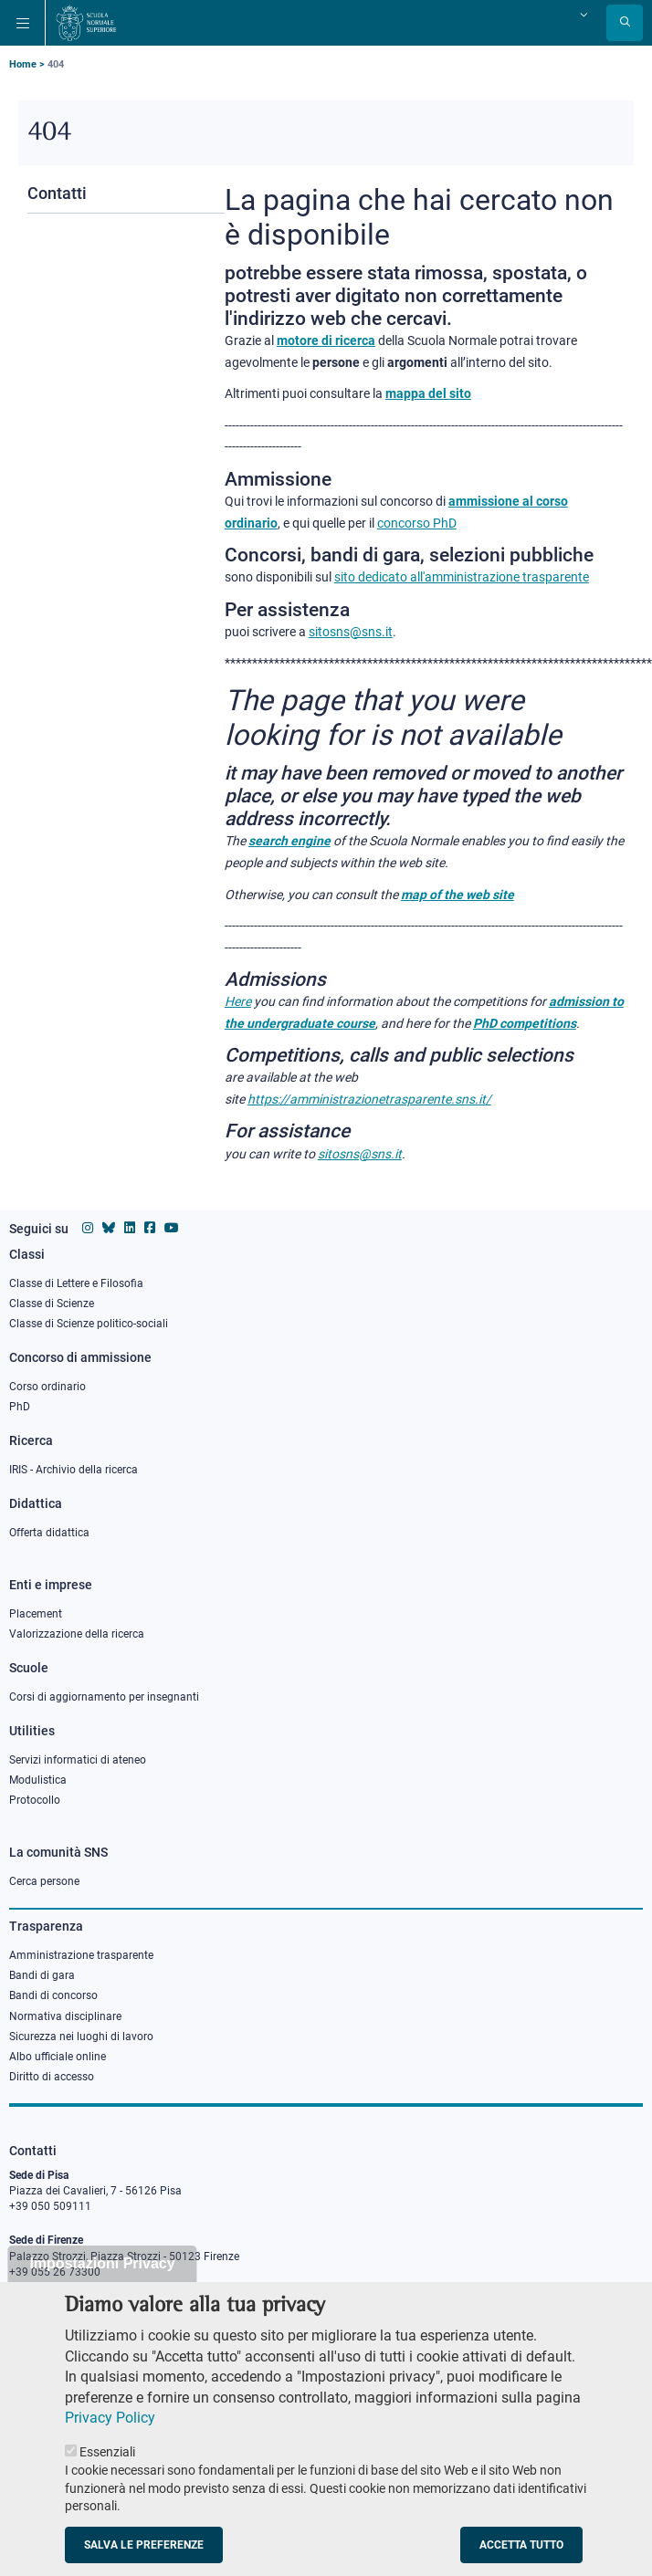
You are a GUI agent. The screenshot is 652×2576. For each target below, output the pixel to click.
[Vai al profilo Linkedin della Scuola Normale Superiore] (129, 1227)
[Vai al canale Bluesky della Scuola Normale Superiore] (108, 1227)
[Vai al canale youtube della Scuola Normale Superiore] (171, 1227)
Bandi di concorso (53, 1995)
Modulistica (38, 1780)
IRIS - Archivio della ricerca (73, 1469)
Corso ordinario (47, 1386)
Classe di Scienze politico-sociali (88, 1323)
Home (23, 64)
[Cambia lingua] (581, 14)
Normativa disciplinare (65, 2016)
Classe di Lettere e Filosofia (76, 1283)
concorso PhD (417, 523)
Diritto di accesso (51, 2076)
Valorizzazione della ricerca (76, 1634)
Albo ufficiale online (57, 2056)
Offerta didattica (49, 1532)
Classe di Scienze (51, 1303)
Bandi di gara (42, 1975)
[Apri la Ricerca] (624, 23)
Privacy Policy (110, 2442)
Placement (35, 1613)
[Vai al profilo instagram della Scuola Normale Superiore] (87, 1227)
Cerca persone (44, 1881)
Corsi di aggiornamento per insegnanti (104, 1697)
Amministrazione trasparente (81, 1955)
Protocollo (34, 1800)
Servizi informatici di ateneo (77, 1760)
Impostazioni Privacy (101, 2287)
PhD (19, 1406)
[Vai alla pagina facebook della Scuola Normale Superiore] (149, 1227)
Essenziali (107, 2476)
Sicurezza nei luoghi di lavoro (81, 2036)
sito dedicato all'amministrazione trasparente (461, 577)
